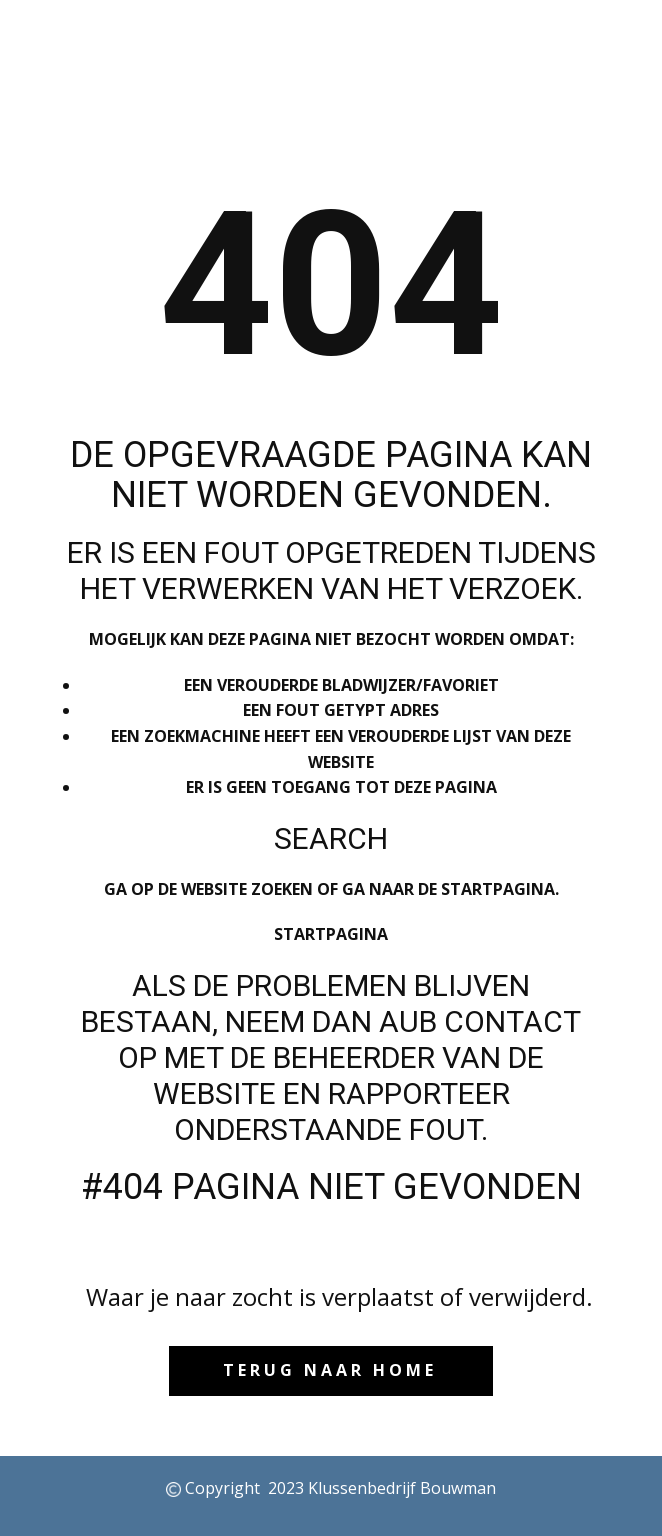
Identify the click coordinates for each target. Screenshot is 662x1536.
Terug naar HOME (330, 1370)
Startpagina (331, 934)
